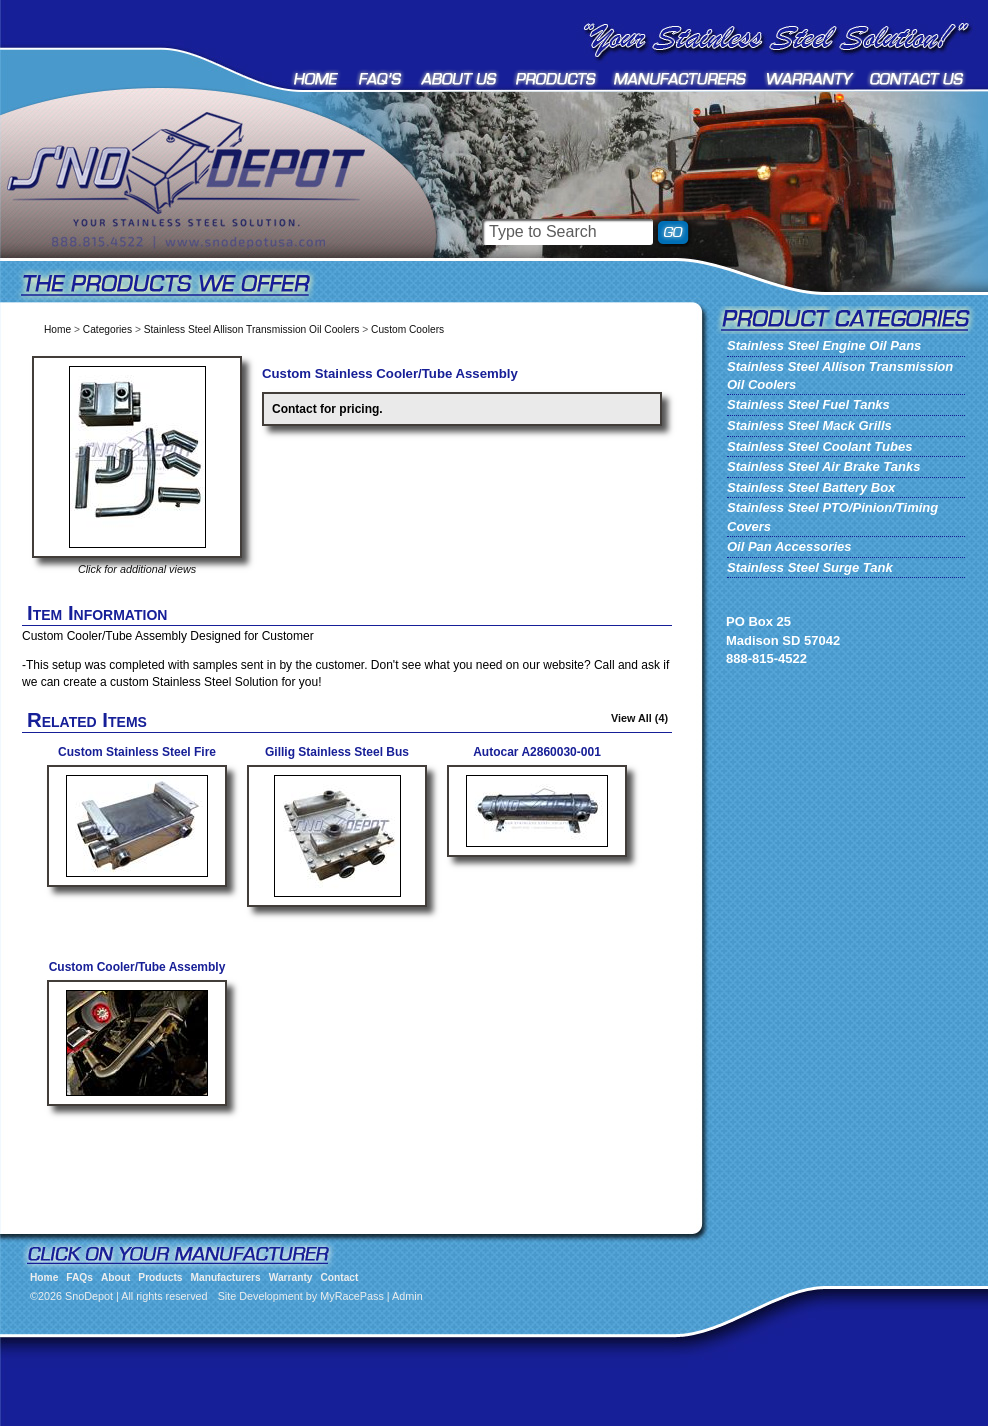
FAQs (381, 78)
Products (556, 78)
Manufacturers (681, 78)
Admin (407, 1296)
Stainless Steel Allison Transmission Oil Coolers (252, 329)
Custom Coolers (407, 329)
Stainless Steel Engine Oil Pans (824, 345)
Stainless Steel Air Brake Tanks (823, 466)
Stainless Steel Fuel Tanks (808, 404)
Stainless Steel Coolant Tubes (819, 446)
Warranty (810, 78)
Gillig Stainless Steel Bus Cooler (337, 759)
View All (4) (639, 718)
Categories (107, 329)
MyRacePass (352, 1296)
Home (317, 78)
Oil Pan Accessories (789, 546)
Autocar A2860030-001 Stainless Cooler (537, 759)
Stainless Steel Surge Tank (810, 567)
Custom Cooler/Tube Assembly (137, 967)
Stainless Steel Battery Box (811, 487)
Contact (917, 78)
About (459, 78)
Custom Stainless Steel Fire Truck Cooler (137, 759)
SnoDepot (210, 210)
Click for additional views (137, 569)
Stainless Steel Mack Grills (809, 425)
